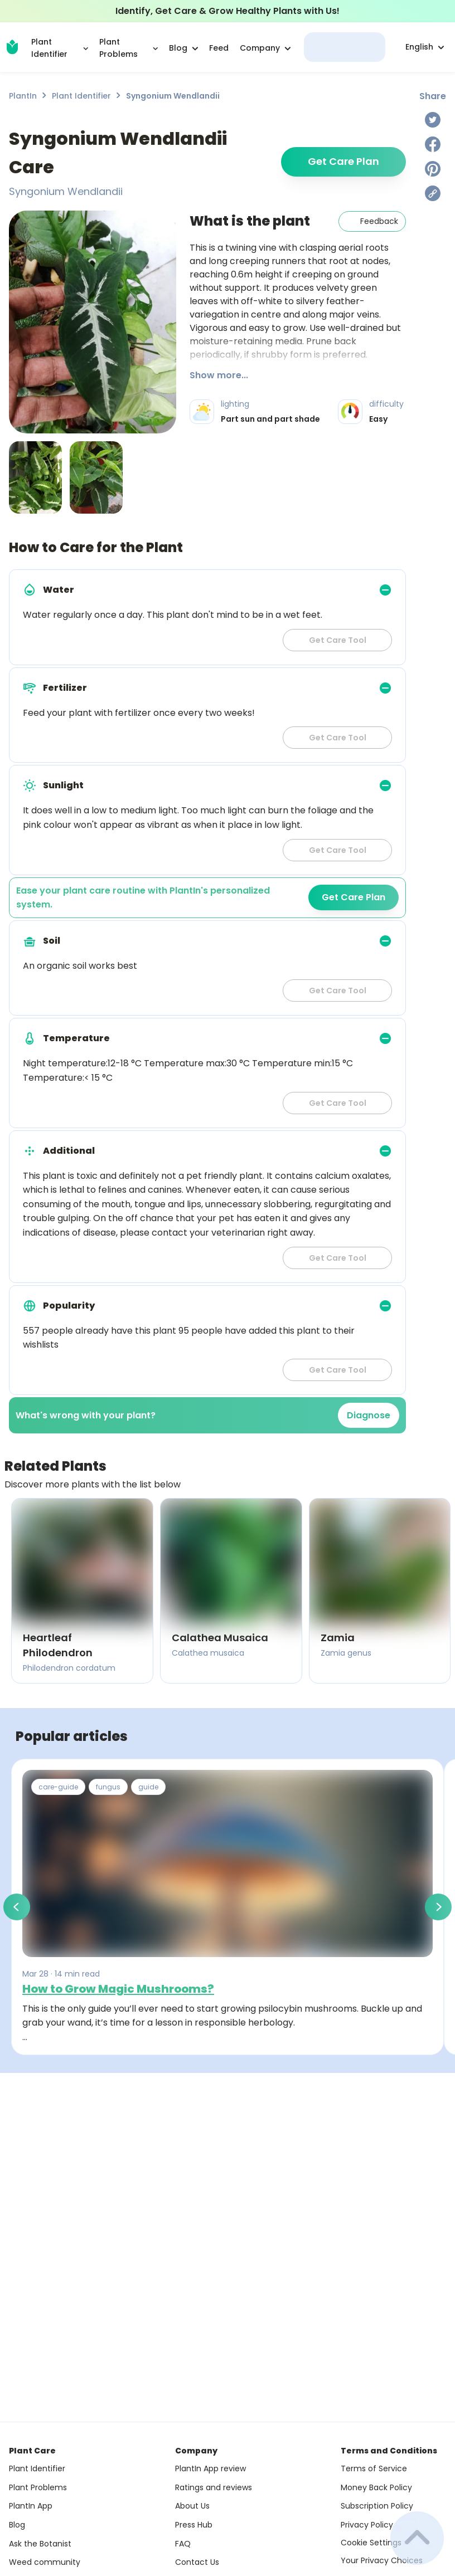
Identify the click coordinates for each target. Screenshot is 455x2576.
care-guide (58, 1787)
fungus (108, 1787)
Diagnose (368, 1415)
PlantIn (23, 95)
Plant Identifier (81, 95)
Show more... (219, 375)
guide (148, 1787)
